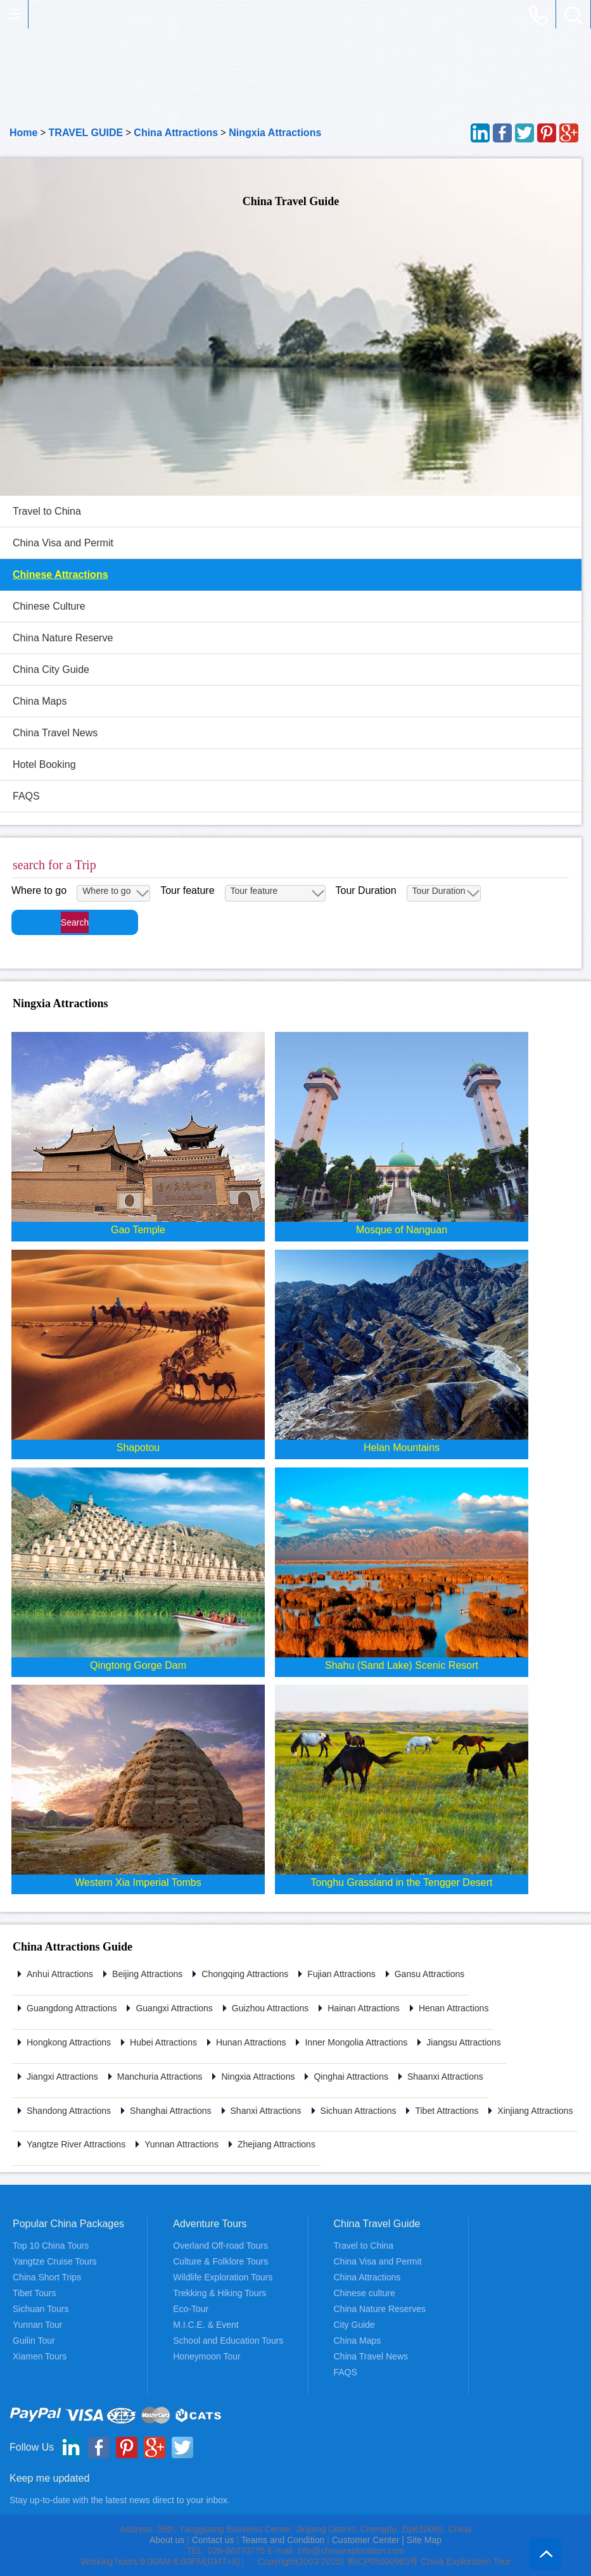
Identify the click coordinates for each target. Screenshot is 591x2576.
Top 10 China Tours (51, 2245)
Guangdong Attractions (72, 2008)
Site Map (424, 2540)
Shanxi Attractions (266, 2111)
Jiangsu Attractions (463, 2042)
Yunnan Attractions (181, 2144)
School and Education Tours (228, 2340)
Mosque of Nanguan (401, 1229)
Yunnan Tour (37, 2325)
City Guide (354, 2325)
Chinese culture (364, 2293)
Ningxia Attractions (275, 132)
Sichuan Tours (40, 2309)
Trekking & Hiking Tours (219, 2293)
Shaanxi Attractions (445, 2076)
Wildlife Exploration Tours (222, 2277)
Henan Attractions (454, 2008)
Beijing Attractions (147, 1974)
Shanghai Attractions (170, 2111)
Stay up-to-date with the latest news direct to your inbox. (120, 2500)
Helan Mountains (402, 1447)
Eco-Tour (190, 2309)
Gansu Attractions (430, 1974)
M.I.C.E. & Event (205, 2325)
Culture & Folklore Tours (220, 2261)
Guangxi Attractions (174, 2008)
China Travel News (55, 732)
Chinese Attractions (60, 574)
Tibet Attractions (446, 2111)
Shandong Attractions (69, 2111)
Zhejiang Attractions (276, 2144)
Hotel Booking (44, 764)
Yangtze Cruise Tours (55, 2261)
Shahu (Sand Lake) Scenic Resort (401, 1665)
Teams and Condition (283, 2540)
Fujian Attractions (341, 1974)
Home (23, 132)
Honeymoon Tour (206, 2356)
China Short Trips (47, 2277)
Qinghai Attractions (351, 2076)
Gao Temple (138, 1229)
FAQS (26, 796)
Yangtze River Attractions (76, 2144)
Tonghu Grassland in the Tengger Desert (402, 1882)
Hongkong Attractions (69, 2042)
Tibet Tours (34, 2293)
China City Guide (51, 669)
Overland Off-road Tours (220, 2245)
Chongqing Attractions (244, 1974)
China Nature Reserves (380, 2309)
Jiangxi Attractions (62, 2076)
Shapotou (138, 1447)
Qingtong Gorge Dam (138, 1665)
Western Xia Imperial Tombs (138, 1882)
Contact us (213, 2540)
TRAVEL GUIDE (86, 132)
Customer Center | (369, 2540)
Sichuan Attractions (359, 2111)
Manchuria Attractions (160, 2076)
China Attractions (176, 132)
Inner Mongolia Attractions (356, 2042)
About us (166, 2540)
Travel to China (47, 511)
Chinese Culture (49, 606)
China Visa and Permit (63, 542)
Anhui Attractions (60, 1974)
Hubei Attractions (163, 2042)
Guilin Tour (34, 2340)
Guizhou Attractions (270, 2008)
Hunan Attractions (251, 2042)
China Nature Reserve (63, 637)
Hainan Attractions (363, 2008)
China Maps (40, 701)
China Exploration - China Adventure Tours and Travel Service (41, 14)
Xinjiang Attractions (535, 2111)
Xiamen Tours (40, 2356)
